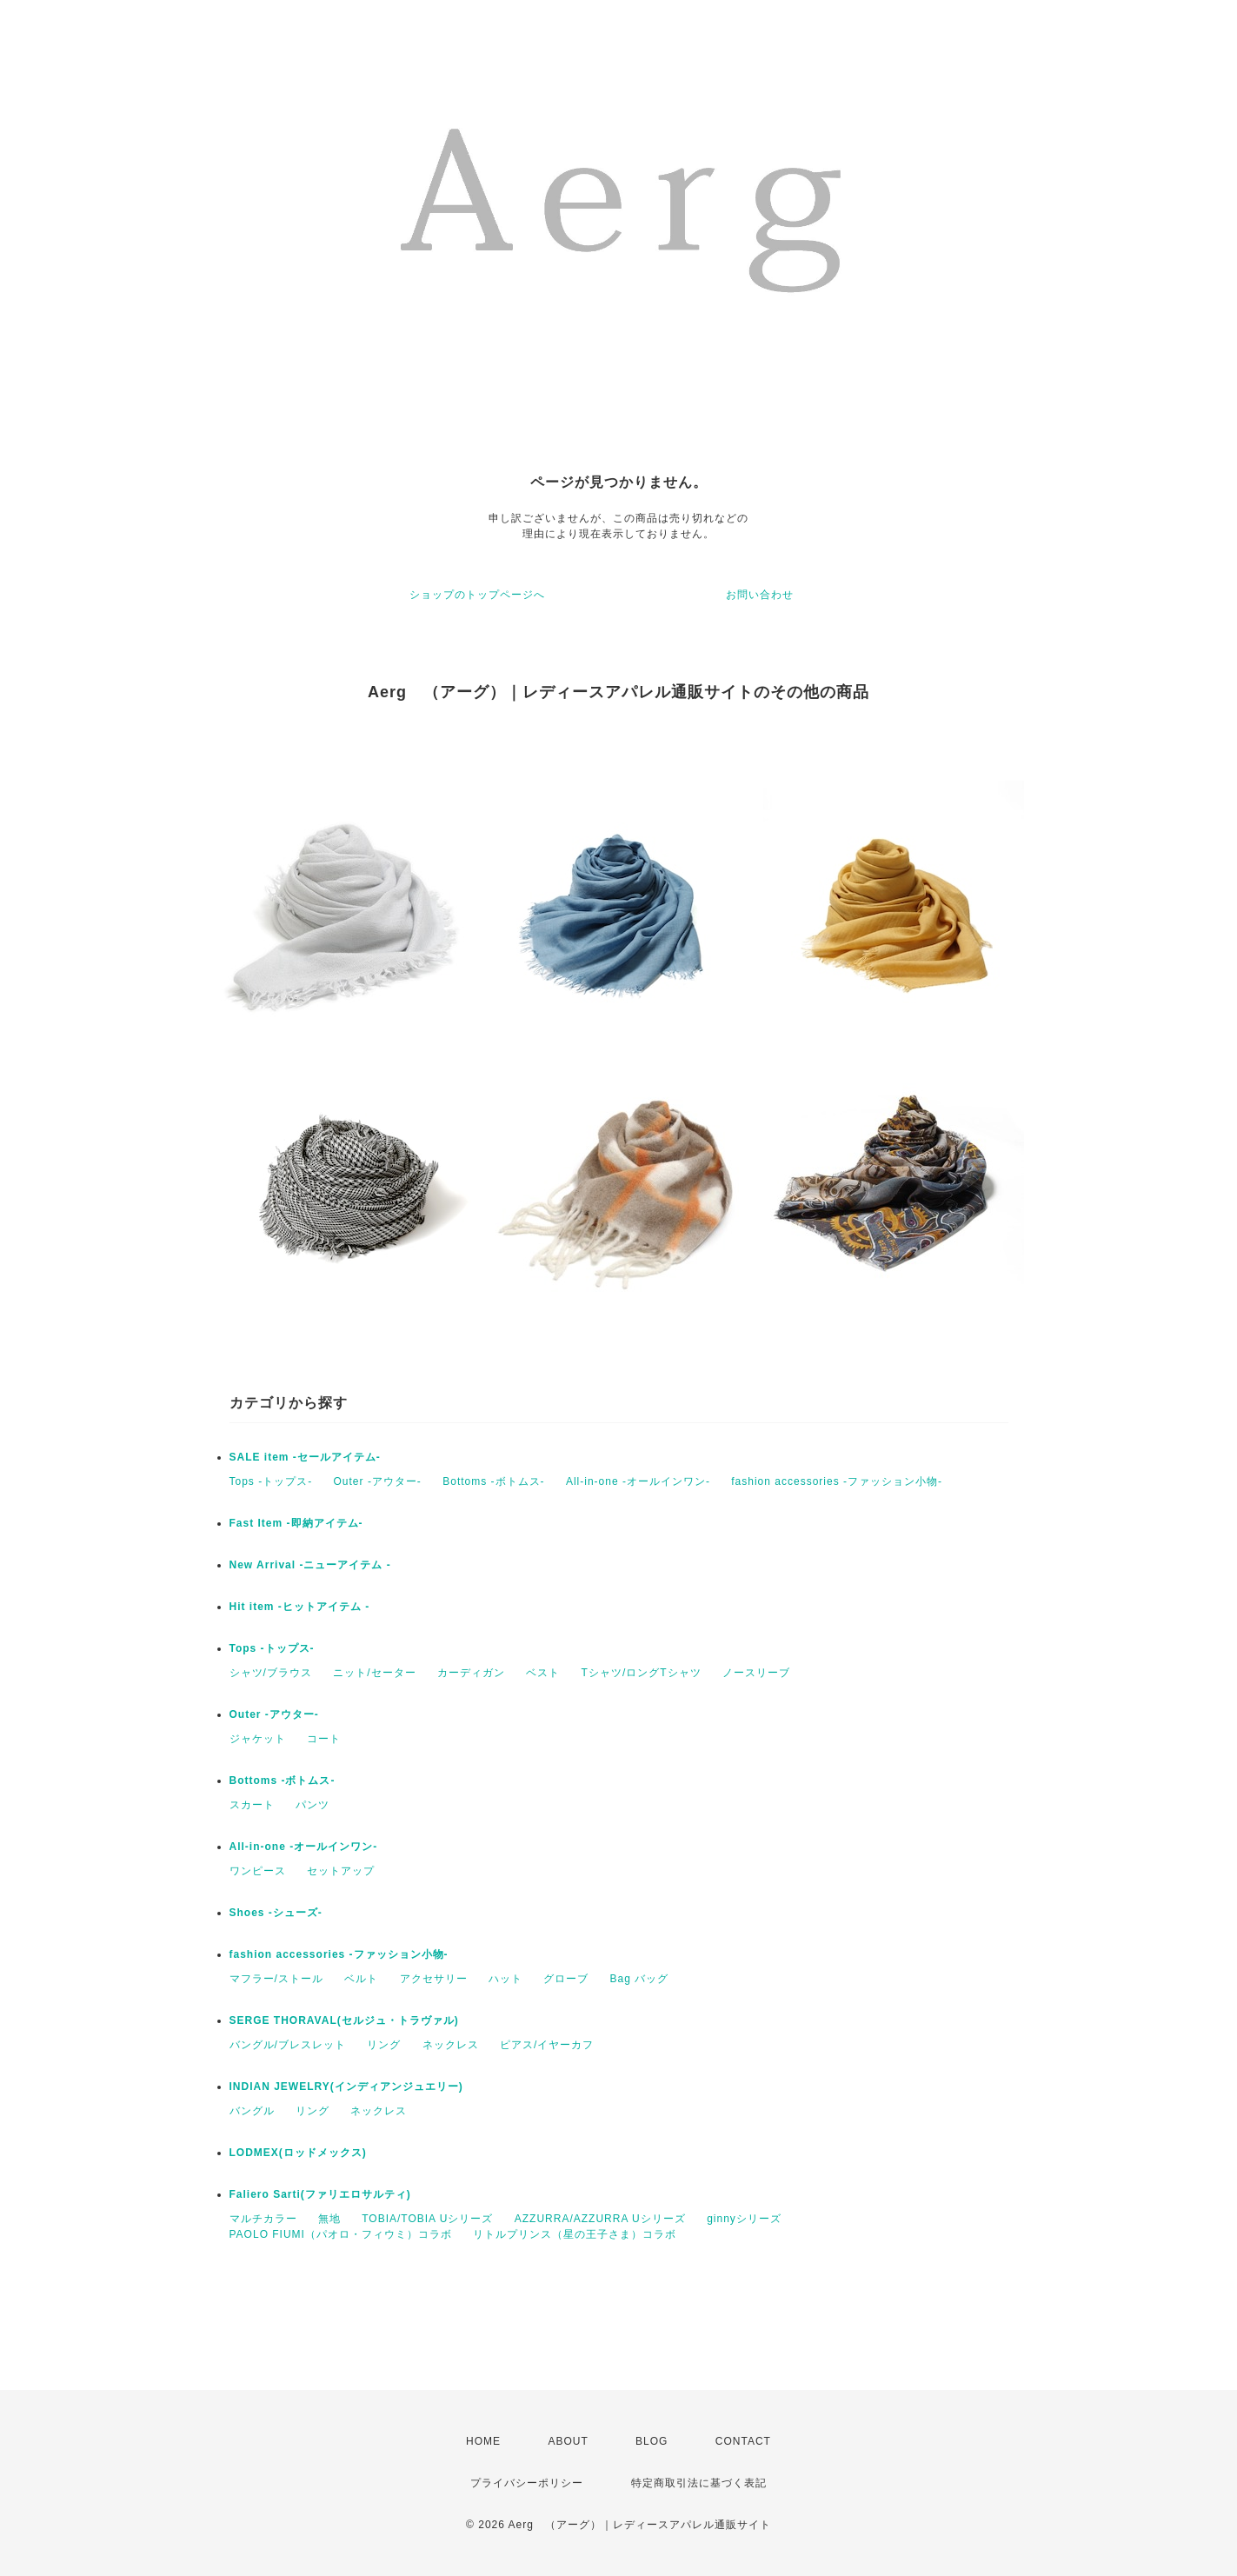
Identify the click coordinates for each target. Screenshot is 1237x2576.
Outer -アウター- (378, 1481)
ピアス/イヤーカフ (547, 2045)
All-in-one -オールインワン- (638, 1481)
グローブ (566, 1979)
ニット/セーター (374, 1673)
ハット (505, 1979)
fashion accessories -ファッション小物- (836, 1481)
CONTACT (743, 2441)
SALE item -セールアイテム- (305, 1457)
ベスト (543, 1673)
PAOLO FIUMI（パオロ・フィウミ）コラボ (340, 2234)
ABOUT (568, 2441)
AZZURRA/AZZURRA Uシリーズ (600, 2219)
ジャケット (257, 1739)
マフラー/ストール (276, 1979)
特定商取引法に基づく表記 (699, 2483)
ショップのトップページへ (477, 595)
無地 (329, 2219)
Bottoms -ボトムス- (493, 1481)
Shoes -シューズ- (276, 1913)
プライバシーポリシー (526, 2483)
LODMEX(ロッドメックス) (298, 2153)
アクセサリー (434, 1979)
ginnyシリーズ (744, 2219)
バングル (252, 2111)
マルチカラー (263, 2219)
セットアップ (341, 1871)
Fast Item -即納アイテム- (296, 1523)
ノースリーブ (756, 1673)
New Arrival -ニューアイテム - (310, 1565)
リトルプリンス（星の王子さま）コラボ (574, 2234)
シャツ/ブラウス (270, 1673)
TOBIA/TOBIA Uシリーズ (427, 2219)
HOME (483, 2441)
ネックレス (450, 2045)
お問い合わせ (760, 595)
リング (384, 2045)
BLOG (651, 2441)
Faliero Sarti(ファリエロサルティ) (320, 2194)
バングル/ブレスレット (287, 2045)
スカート (252, 1805)
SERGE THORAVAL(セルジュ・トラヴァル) (344, 2020)
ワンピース (257, 1871)
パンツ (312, 1805)
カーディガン (471, 1673)
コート (324, 1739)
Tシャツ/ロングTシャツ (642, 1673)
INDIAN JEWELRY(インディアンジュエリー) (346, 2086)
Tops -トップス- (271, 1481)
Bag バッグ (639, 1979)
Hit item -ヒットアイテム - (299, 1607)
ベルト (361, 1979)
